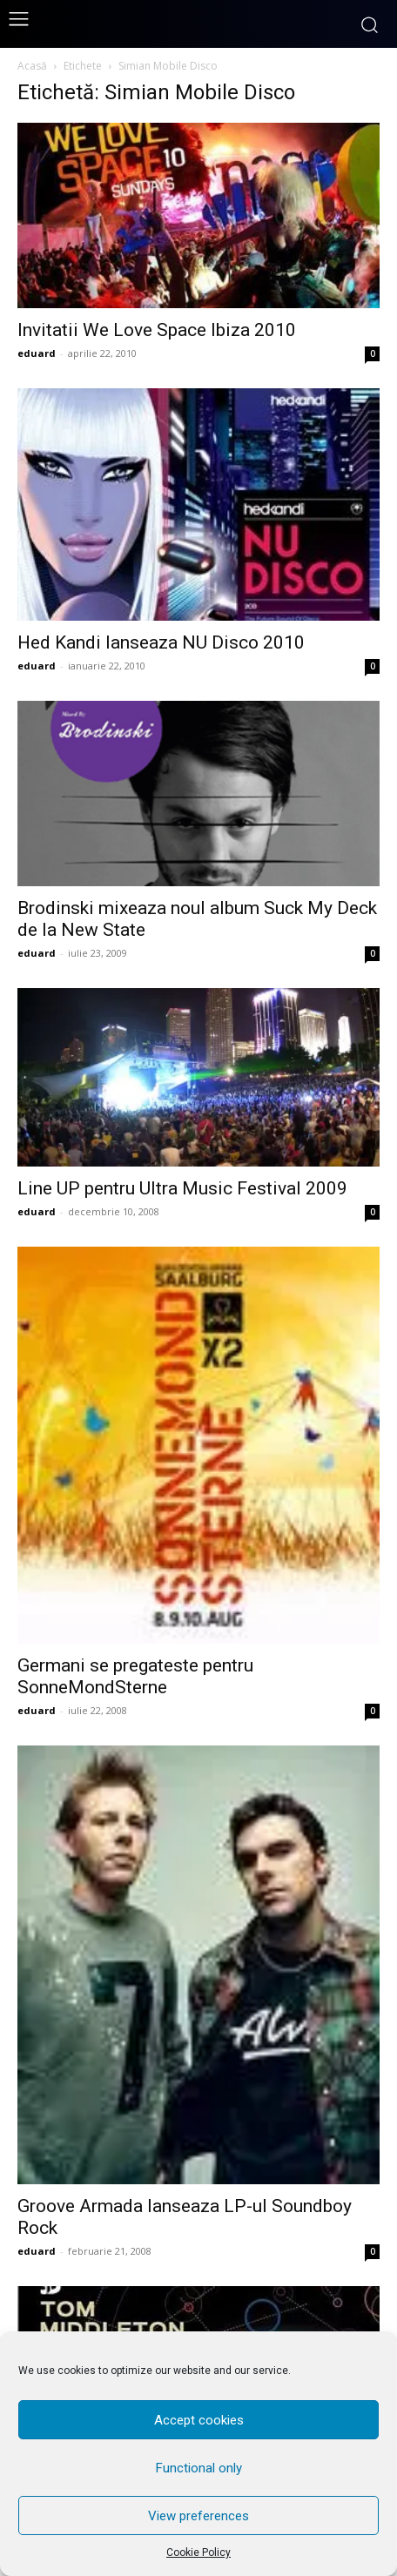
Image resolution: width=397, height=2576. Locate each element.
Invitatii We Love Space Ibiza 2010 (156, 329)
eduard (36, 353)
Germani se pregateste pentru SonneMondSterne (135, 1676)
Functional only (199, 2468)
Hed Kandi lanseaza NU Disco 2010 (161, 642)
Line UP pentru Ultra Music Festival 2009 (182, 1188)
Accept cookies (199, 2420)
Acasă (32, 65)
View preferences (198, 2516)
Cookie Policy (198, 2552)
